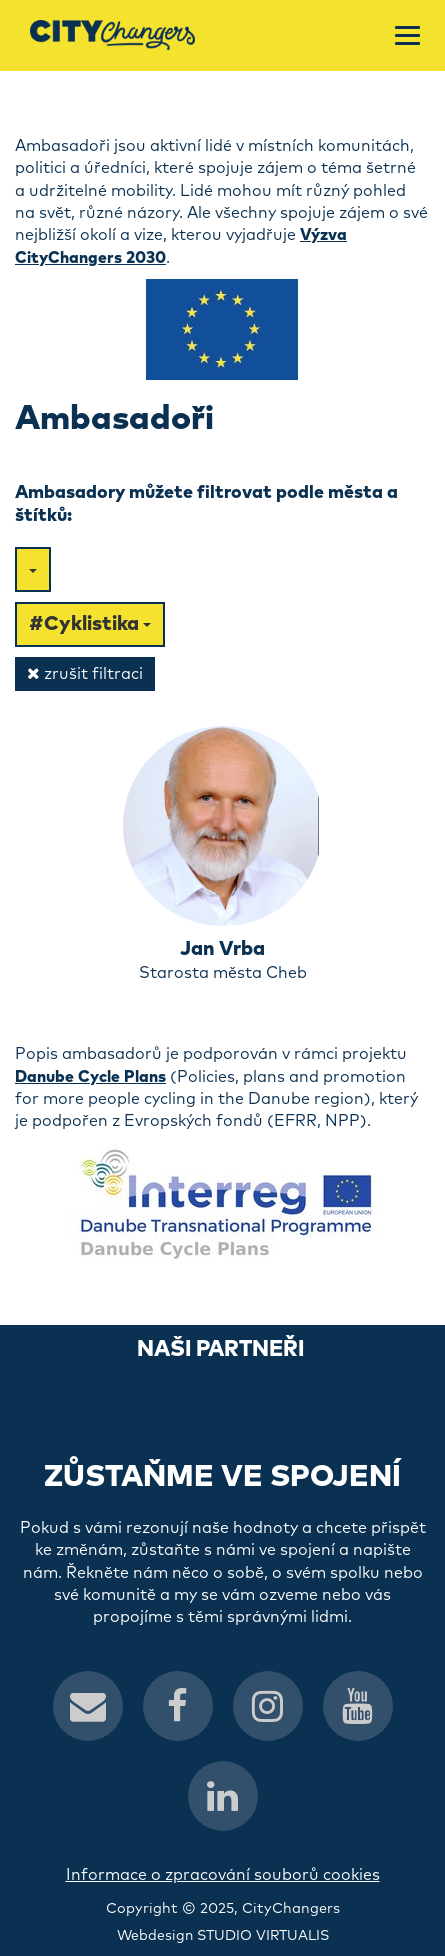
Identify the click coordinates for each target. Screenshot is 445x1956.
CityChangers (291, 1909)
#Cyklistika (90, 624)
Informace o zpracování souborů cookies (223, 1875)
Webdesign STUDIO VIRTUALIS (223, 1936)
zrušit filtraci (85, 673)
